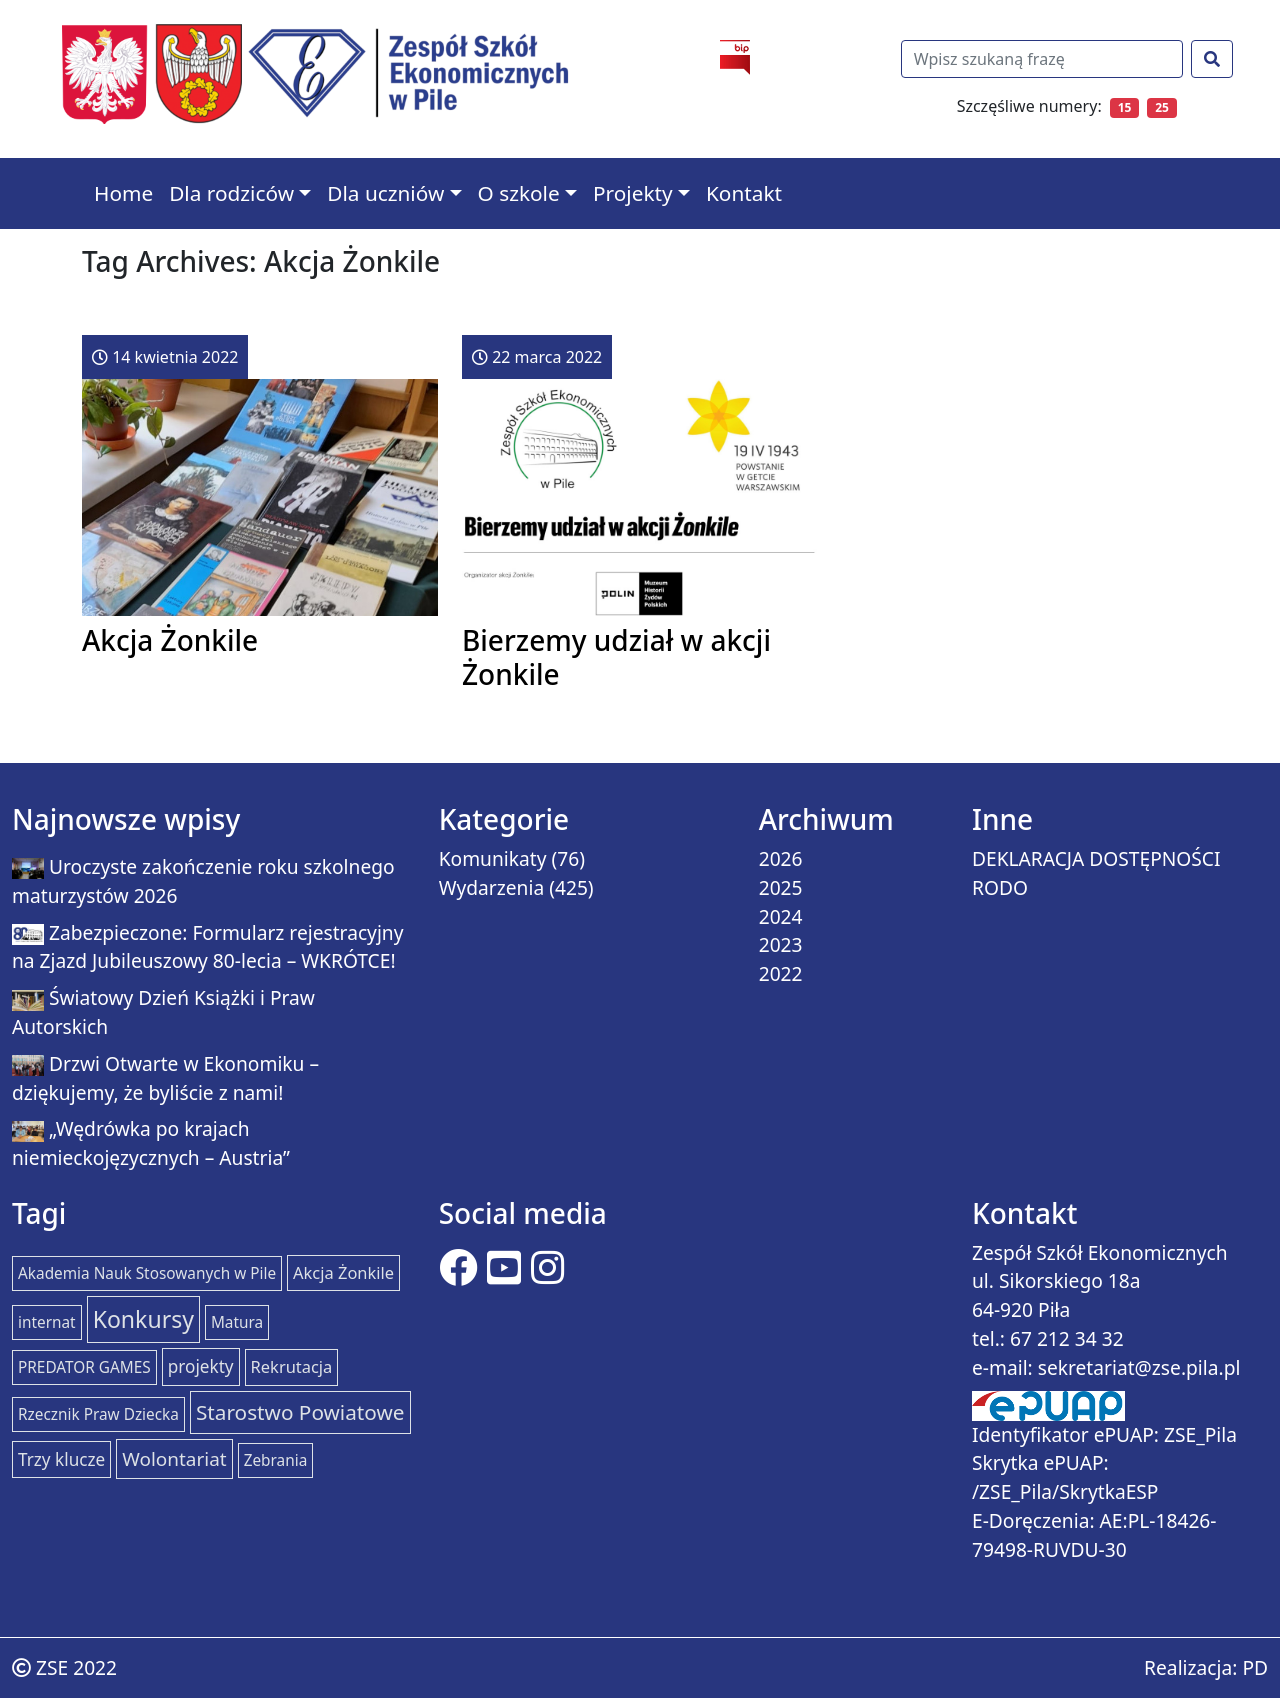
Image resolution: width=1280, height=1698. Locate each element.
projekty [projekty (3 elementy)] (201, 1366)
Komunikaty (493, 858)
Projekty (633, 193)
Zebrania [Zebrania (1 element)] (276, 1460)
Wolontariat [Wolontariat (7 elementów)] (174, 1459)
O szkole (519, 193)
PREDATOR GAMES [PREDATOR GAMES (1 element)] (84, 1367)
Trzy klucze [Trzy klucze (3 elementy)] (61, 1459)
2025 (781, 887)
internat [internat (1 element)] (47, 1322)
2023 (781, 944)
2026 (781, 858)
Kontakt (744, 193)
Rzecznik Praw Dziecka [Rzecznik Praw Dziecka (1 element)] (98, 1414)
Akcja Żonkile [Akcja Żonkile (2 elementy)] (343, 1272)
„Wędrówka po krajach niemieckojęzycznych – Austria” (151, 1143)
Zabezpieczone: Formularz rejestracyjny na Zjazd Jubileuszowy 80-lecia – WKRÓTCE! (208, 947)
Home (123, 193)
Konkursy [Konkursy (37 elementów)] (143, 1319)
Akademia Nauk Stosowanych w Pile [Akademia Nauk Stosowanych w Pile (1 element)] (147, 1273)
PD (1255, 1667)
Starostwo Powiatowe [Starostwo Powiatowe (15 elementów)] (300, 1412)
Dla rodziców (231, 193)
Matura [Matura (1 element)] (237, 1322)
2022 (781, 973)
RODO (1000, 887)
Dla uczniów (385, 193)
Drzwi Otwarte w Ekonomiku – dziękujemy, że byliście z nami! (165, 1078)
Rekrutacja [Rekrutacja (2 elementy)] (292, 1366)
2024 (781, 916)
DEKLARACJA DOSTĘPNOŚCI (1096, 858)
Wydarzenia (492, 887)
